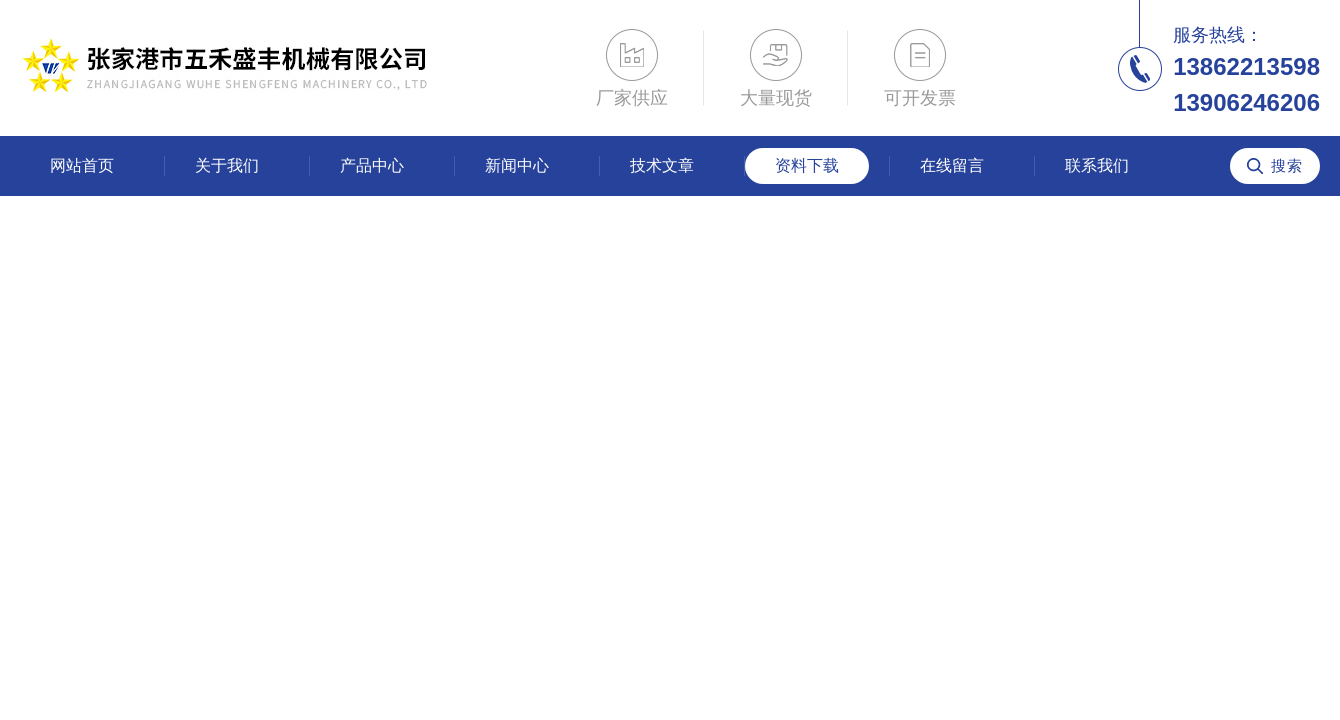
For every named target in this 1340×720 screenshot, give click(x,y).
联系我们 (1097, 165)
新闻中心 (517, 165)
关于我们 (227, 165)
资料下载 (807, 165)
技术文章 (662, 165)
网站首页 (82, 165)
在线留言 (952, 165)
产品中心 (372, 165)
